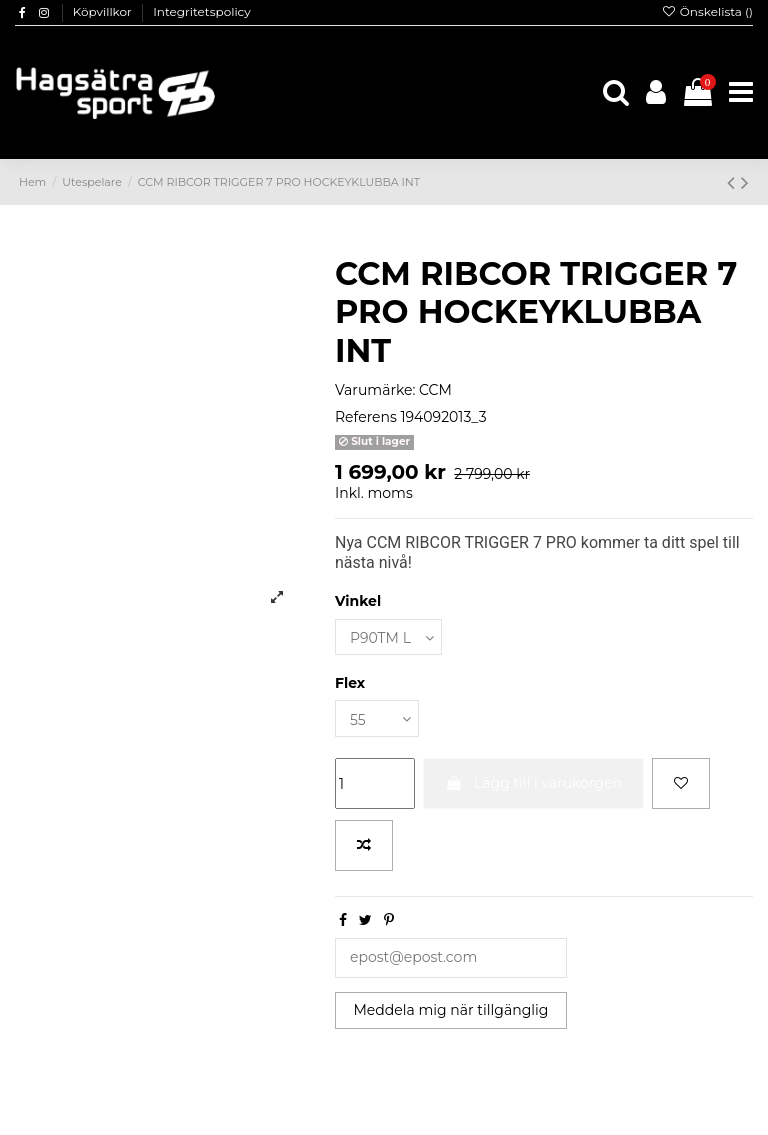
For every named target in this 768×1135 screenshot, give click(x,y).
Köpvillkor (104, 11)
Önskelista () (707, 11)
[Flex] (377, 718)
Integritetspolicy (202, 11)
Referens (366, 417)
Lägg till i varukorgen (533, 783)
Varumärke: (375, 390)
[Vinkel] (388, 637)
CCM (435, 390)
